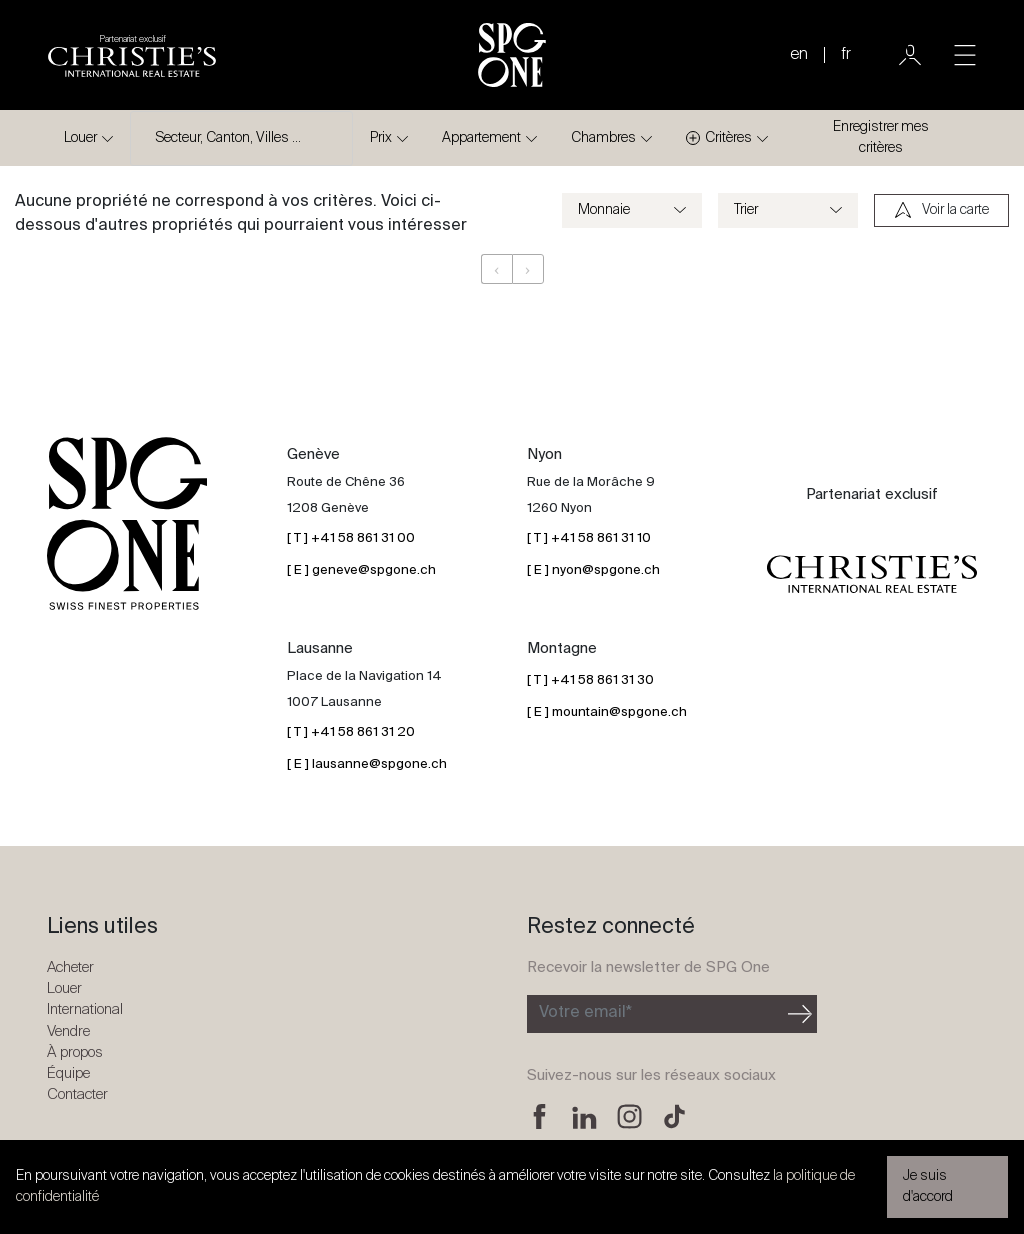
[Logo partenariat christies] (132, 55)
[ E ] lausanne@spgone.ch (367, 764)
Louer (80, 138)
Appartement (481, 138)
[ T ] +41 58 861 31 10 (589, 538)
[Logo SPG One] (512, 55)
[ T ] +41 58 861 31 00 (351, 538)
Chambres (603, 138)
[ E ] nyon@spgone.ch (593, 570)
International (85, 1009)
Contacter (77, 1094)
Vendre (68, 1031)
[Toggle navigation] (965, 55)
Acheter (70, 967)
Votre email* (585, 1013)
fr (846, 55)
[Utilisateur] (910, 55)
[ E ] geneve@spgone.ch (361, 570)
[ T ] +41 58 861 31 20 (351, 732)
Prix (381, 138)
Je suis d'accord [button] (928, 1186)
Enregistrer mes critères (881, 137)
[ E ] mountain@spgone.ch (607, 712)
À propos (75, 1052)
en (799, 55)
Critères (719, 138)
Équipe (68, 1073)
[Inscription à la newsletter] (655, 1014)
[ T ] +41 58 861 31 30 (590, 680)
